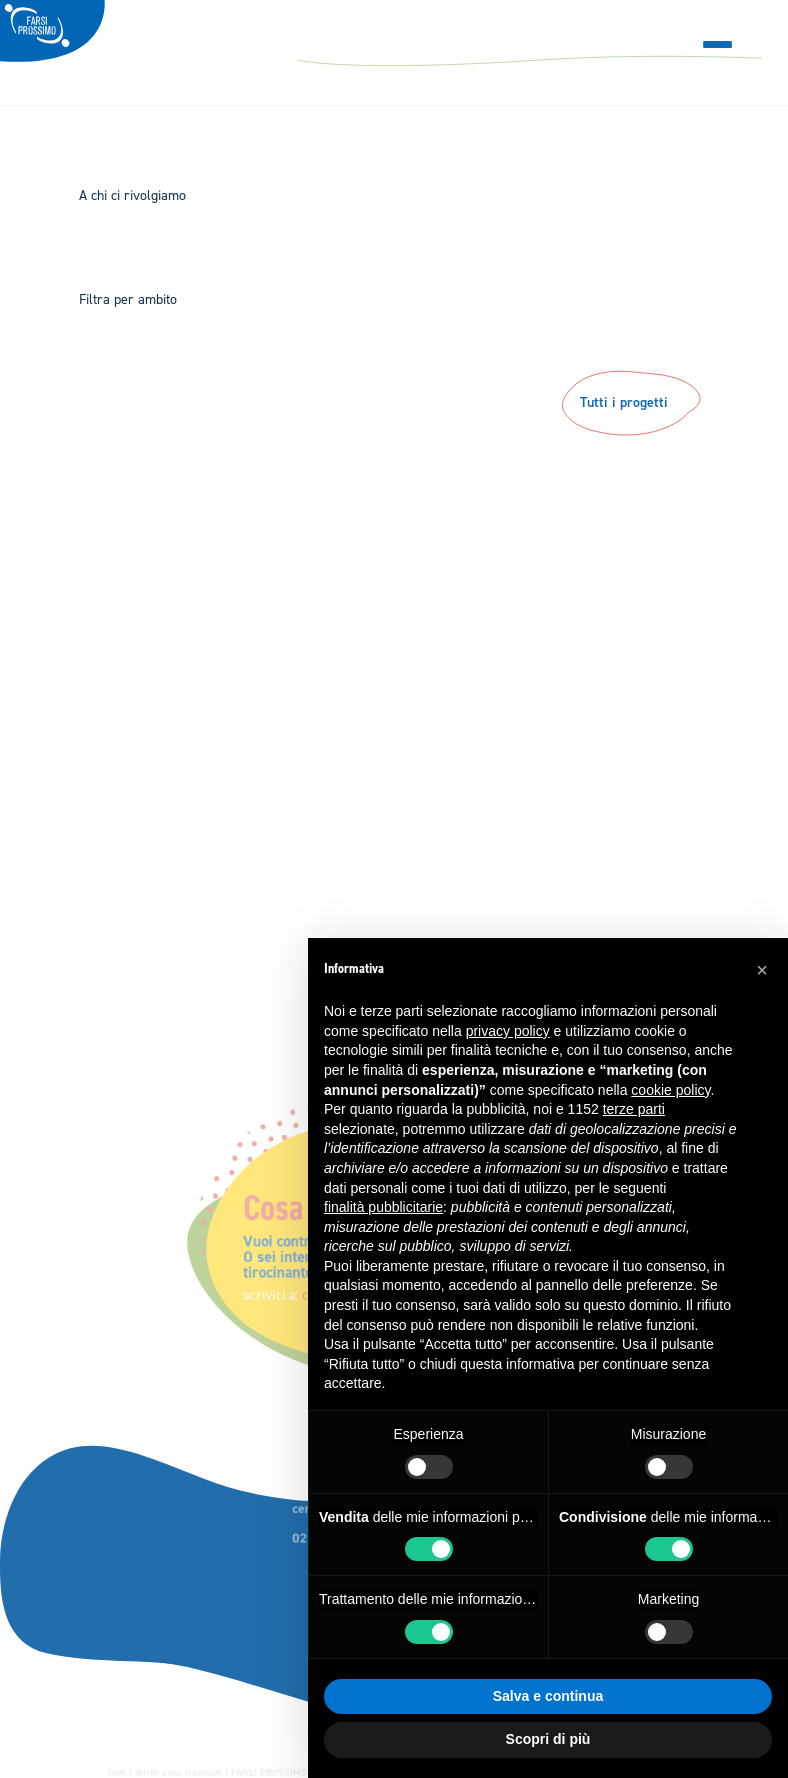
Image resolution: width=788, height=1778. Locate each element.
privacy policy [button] (508, 1031)
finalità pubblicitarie (383, 1207)
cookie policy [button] (670, 1090)
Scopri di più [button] (548, 1739)
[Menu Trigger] (717, 44)
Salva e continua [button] (548, 1696)
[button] (762, 970)
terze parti (634, 1109)
